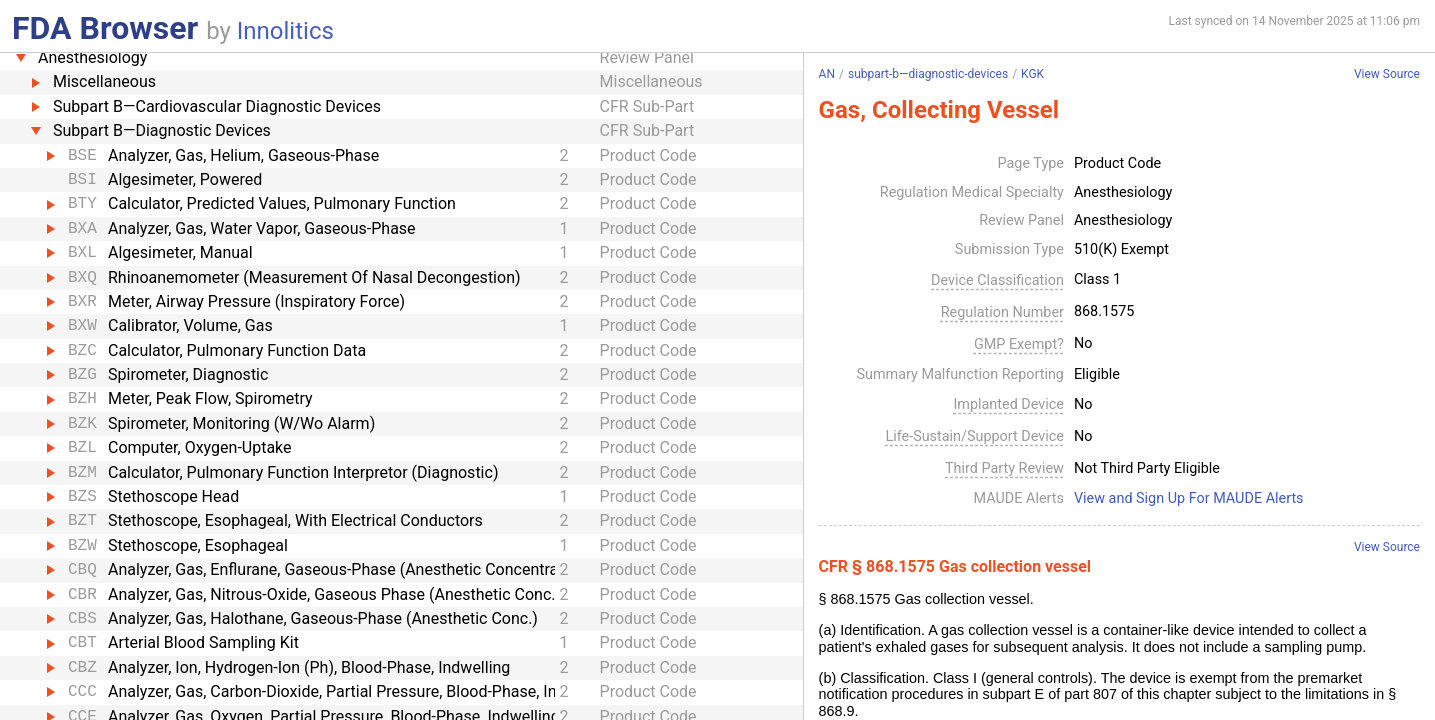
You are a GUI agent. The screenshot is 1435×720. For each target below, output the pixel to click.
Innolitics (285, 31)
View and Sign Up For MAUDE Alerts (1189, 499)
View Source (1387, 74)
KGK (1032, 74)
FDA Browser (105, 28)
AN (827, 74)
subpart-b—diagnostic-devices (928, 74)
